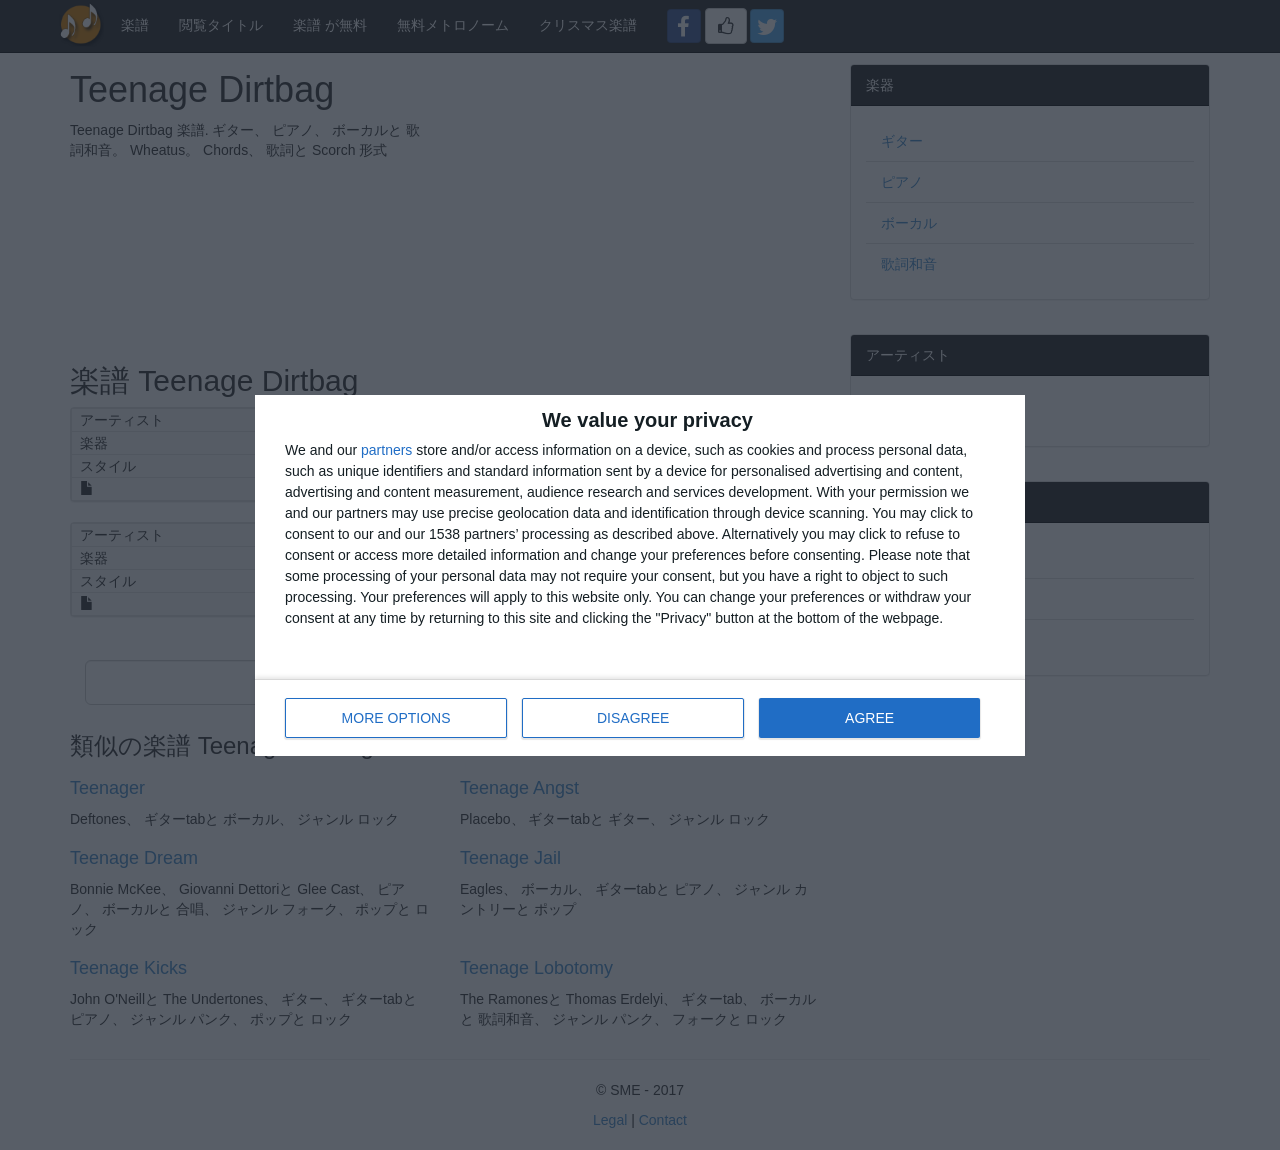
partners (386, 450)
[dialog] (640, 575)
